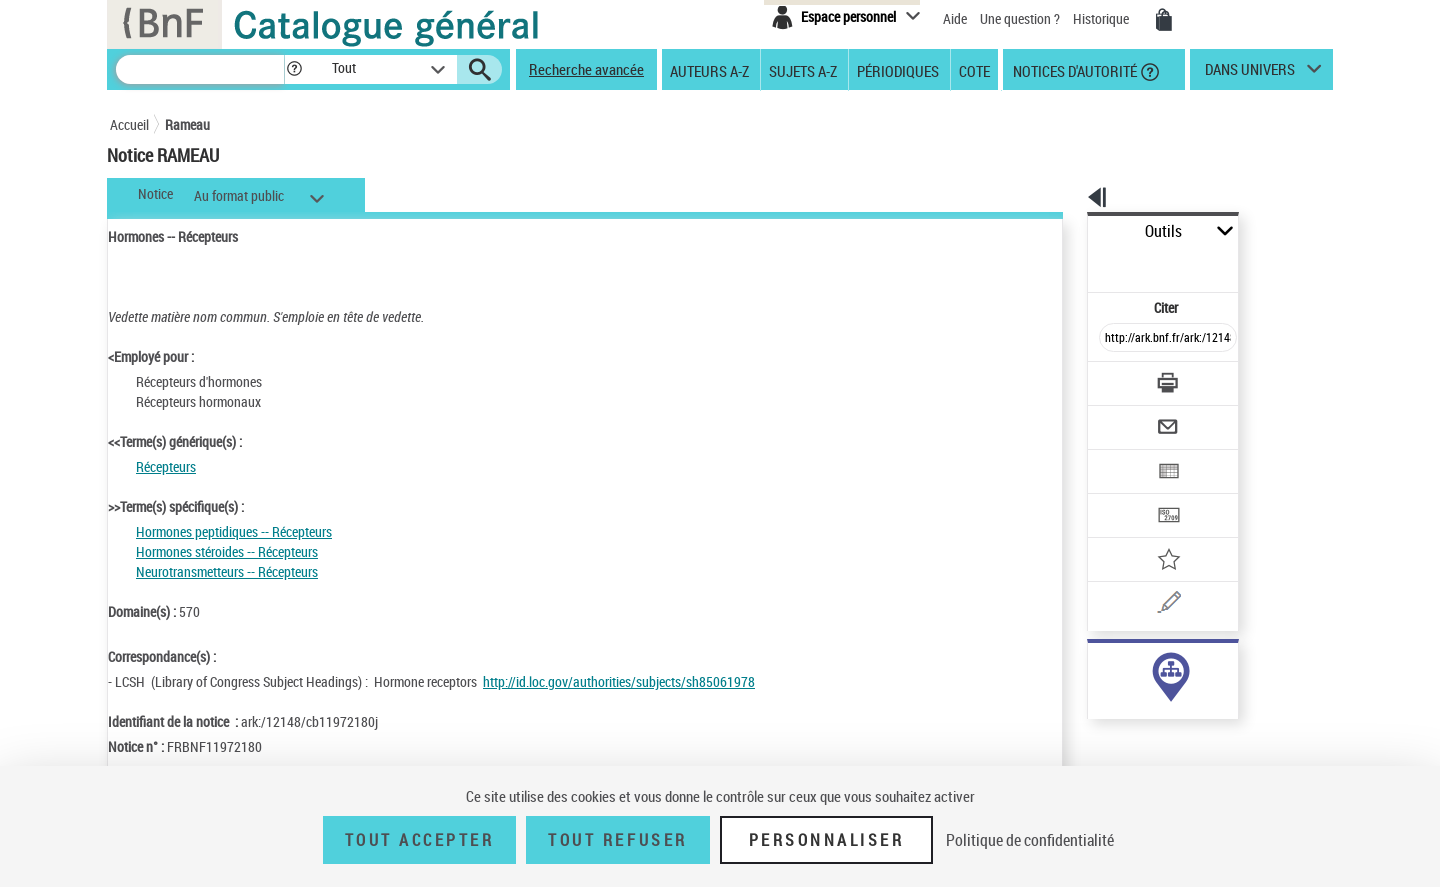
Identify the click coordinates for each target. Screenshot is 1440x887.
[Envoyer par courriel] (1111, 378)
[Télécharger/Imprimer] (1115, 339)
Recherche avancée (586, 69)
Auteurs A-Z (709, 70)
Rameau (187, 124)
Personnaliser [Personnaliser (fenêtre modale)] (827, 840)
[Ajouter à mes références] (1124, 495)
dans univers (1250, 74)
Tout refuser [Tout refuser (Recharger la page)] (617, 840)
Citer (1080, 263)
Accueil (129, 124)
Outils (1065, 231)
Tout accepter (420, 840)
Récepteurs (166, 466)
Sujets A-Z (803, 70)
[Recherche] (200, 69)
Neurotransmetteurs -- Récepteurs (227, 571)
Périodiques (898, 70)
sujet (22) (1093, 667)
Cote (974, 70)
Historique (1102, 18)
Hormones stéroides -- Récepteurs (227, 551)
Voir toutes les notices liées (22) (1143, 708)
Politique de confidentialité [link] (1030, 840)
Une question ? (1020, 18)
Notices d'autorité (1073, 70)
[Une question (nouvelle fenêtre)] (1151, 534)
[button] (294, 69)
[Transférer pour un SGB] (1120, 456)
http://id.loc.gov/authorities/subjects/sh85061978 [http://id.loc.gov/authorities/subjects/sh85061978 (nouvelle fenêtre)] (619, 681)
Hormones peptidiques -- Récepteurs (234, 531)
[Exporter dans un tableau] (1126, 417)
